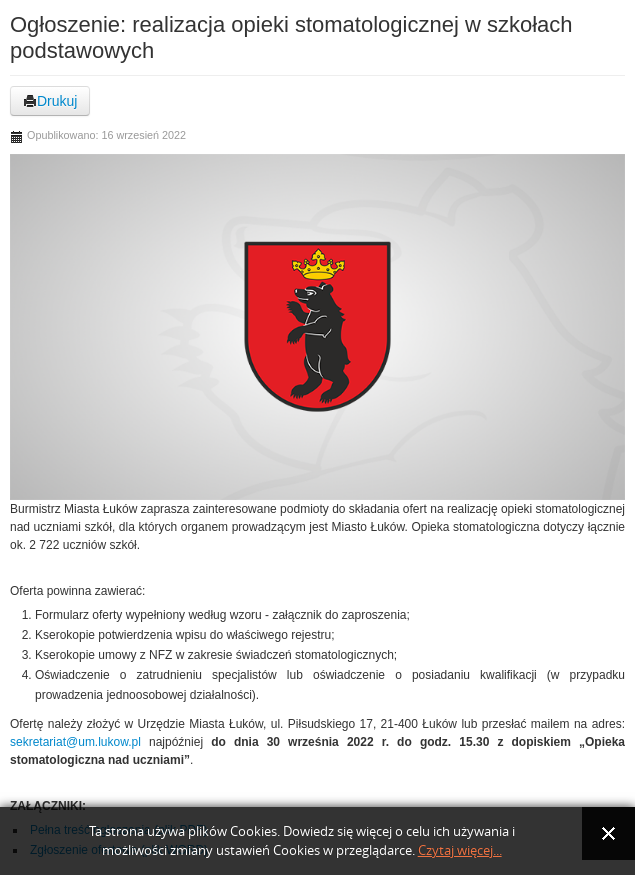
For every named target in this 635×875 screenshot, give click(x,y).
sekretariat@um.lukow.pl (75, 742)
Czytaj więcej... (460, 850)
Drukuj (50, 101)
